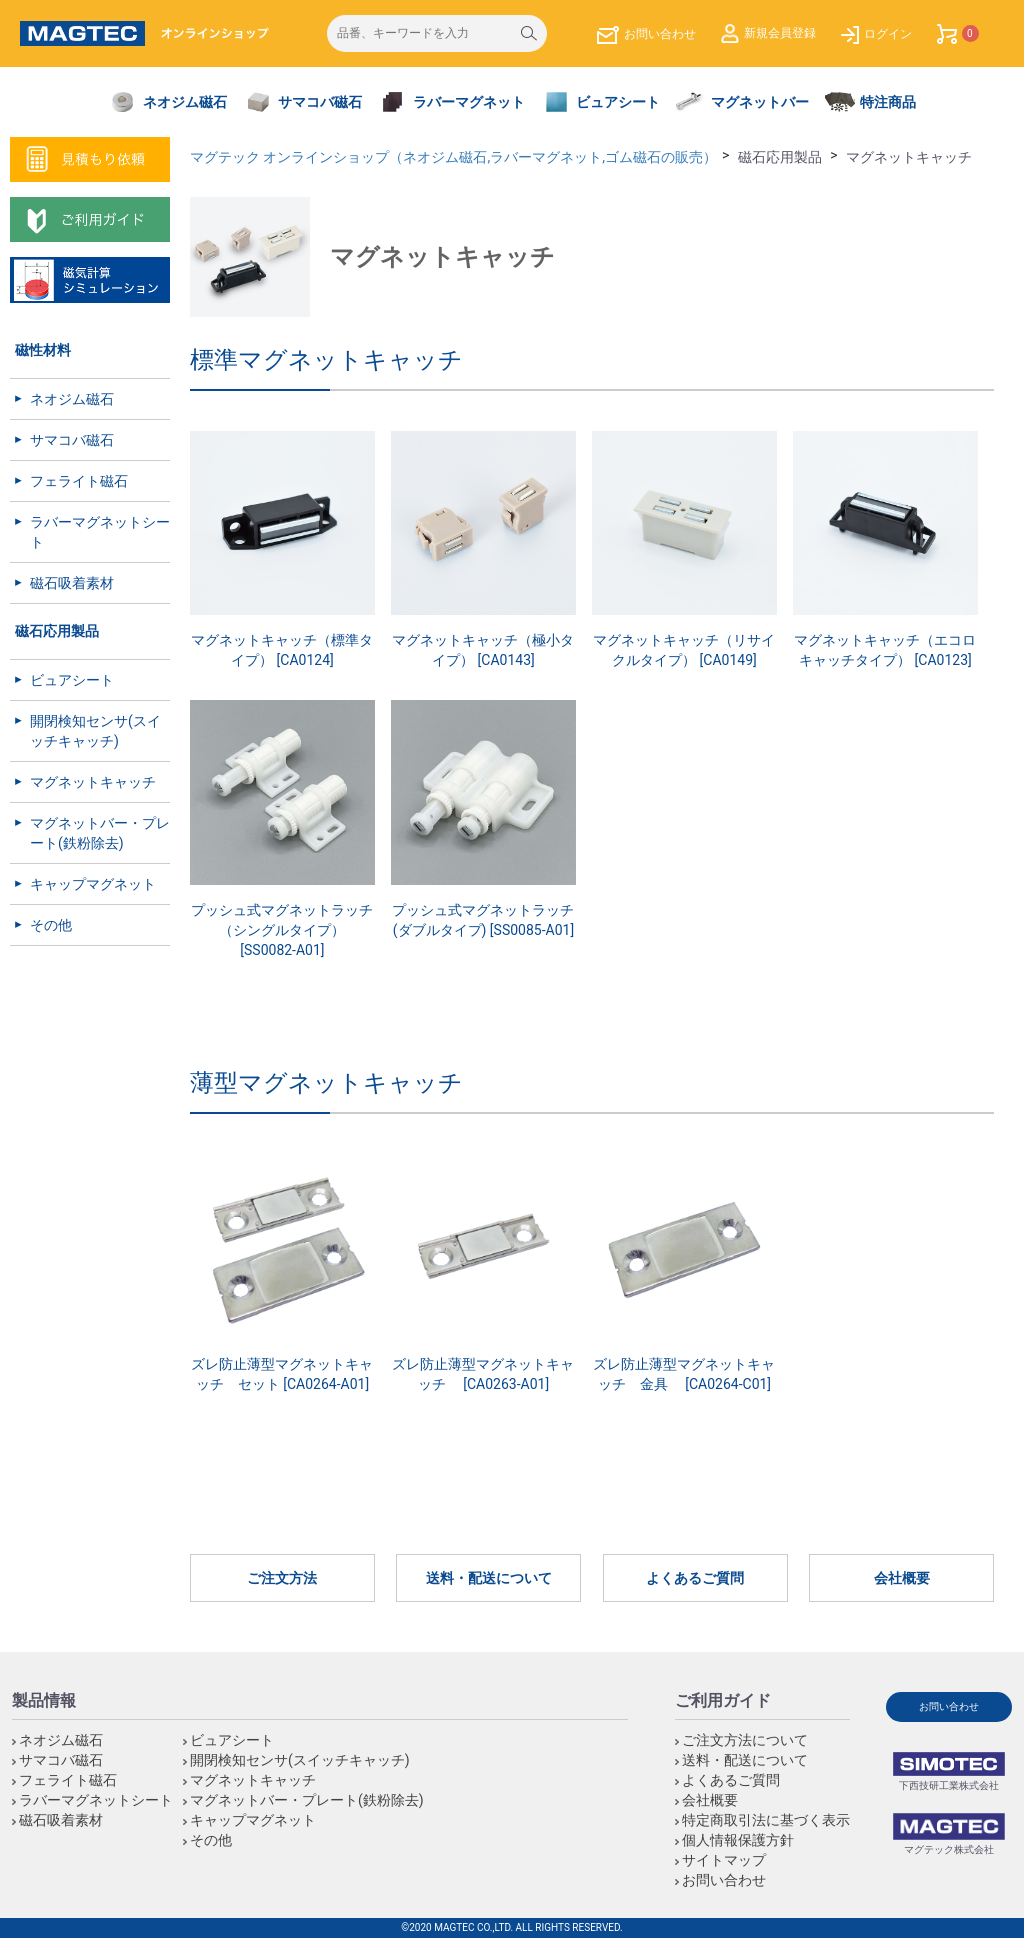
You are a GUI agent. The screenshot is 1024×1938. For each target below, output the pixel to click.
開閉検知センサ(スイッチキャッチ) (95, 731)
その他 (51, 925)
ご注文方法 (282, 1578)
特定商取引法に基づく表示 (766, 1820)
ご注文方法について (745, 1740)
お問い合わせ (724, 1880)
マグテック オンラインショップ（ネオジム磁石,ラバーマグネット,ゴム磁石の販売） (453, 157)
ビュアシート (72, 680)
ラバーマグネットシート (100, 532)
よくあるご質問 (695, 1578)
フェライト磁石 (79, 481)
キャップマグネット (93, 884)
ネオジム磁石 (72, 399)
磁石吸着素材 (72, 583)
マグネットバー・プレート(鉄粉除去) (100, 833)
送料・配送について (489, 1578)
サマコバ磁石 (72, 440)
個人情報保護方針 (738, 1840)
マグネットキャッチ (93, 782)
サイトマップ (724, 1860)
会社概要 (902, 1578)
